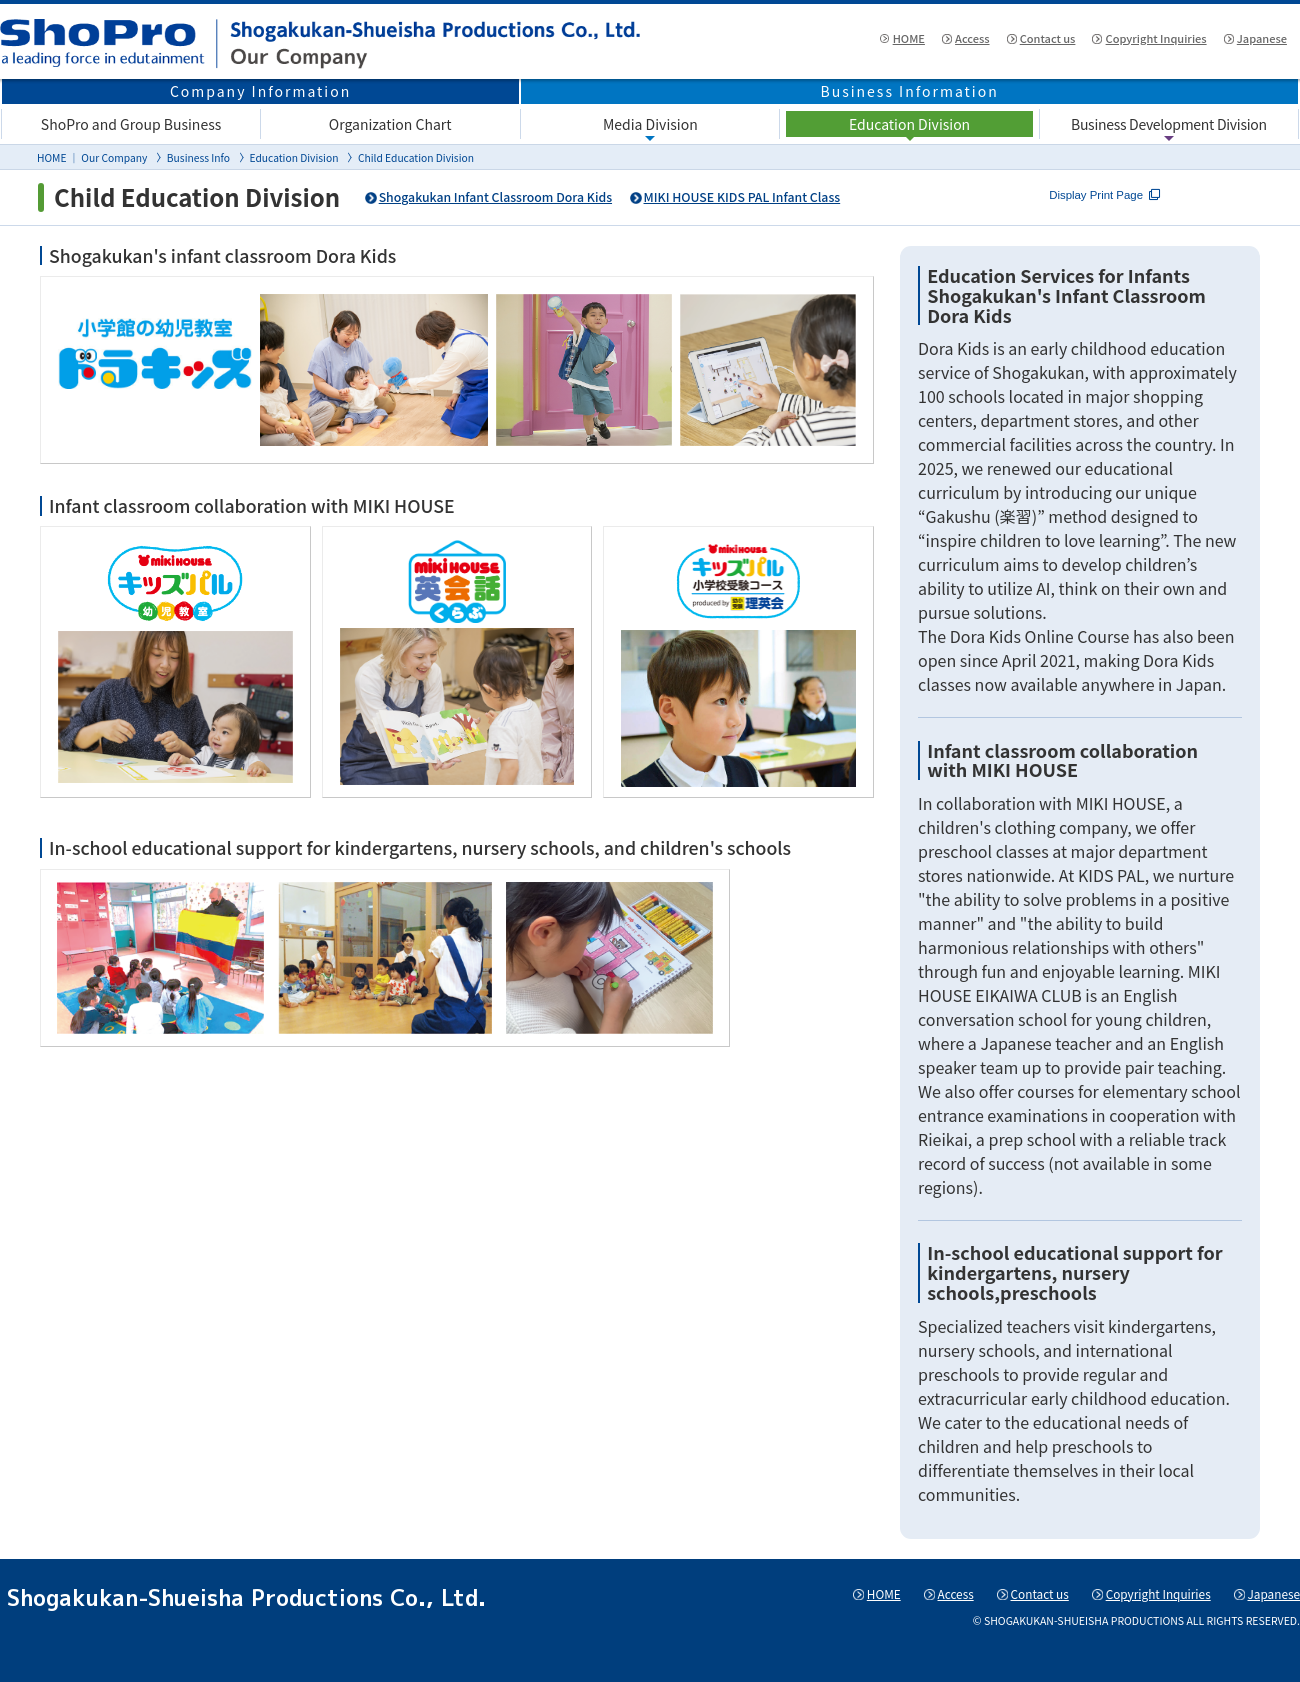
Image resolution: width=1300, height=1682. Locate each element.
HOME (829, 40)
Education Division (909, 124)
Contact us (995, 40)
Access (905, 40)
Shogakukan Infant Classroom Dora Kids (502, 197)
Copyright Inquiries (1123, 40)
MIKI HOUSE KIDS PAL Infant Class (763, 197)
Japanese (1248, 40)
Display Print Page (1188, 197)
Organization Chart (390, 124)
